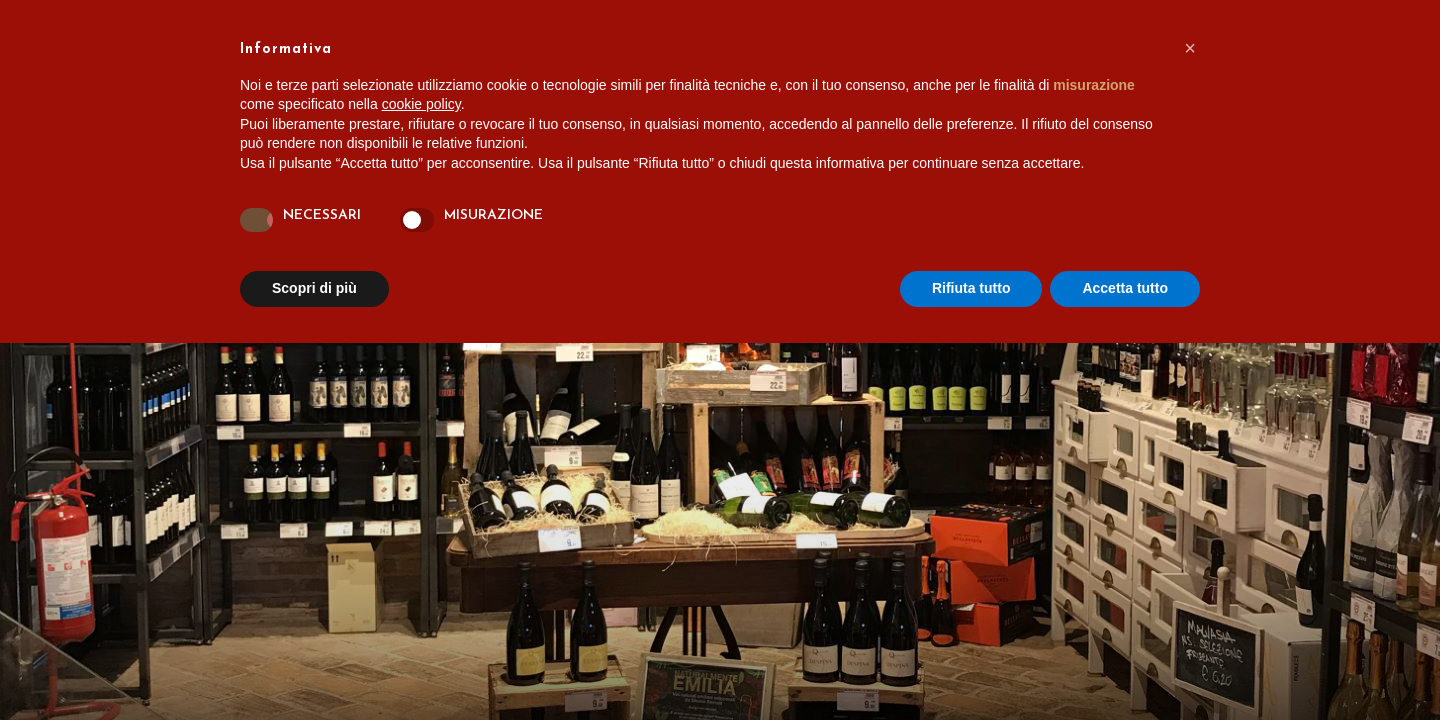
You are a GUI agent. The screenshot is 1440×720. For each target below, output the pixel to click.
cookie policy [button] (421, 104)
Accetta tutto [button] (1125, 288)
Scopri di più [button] (314, 288)
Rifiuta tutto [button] (971, 288)
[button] (1190, 48)
